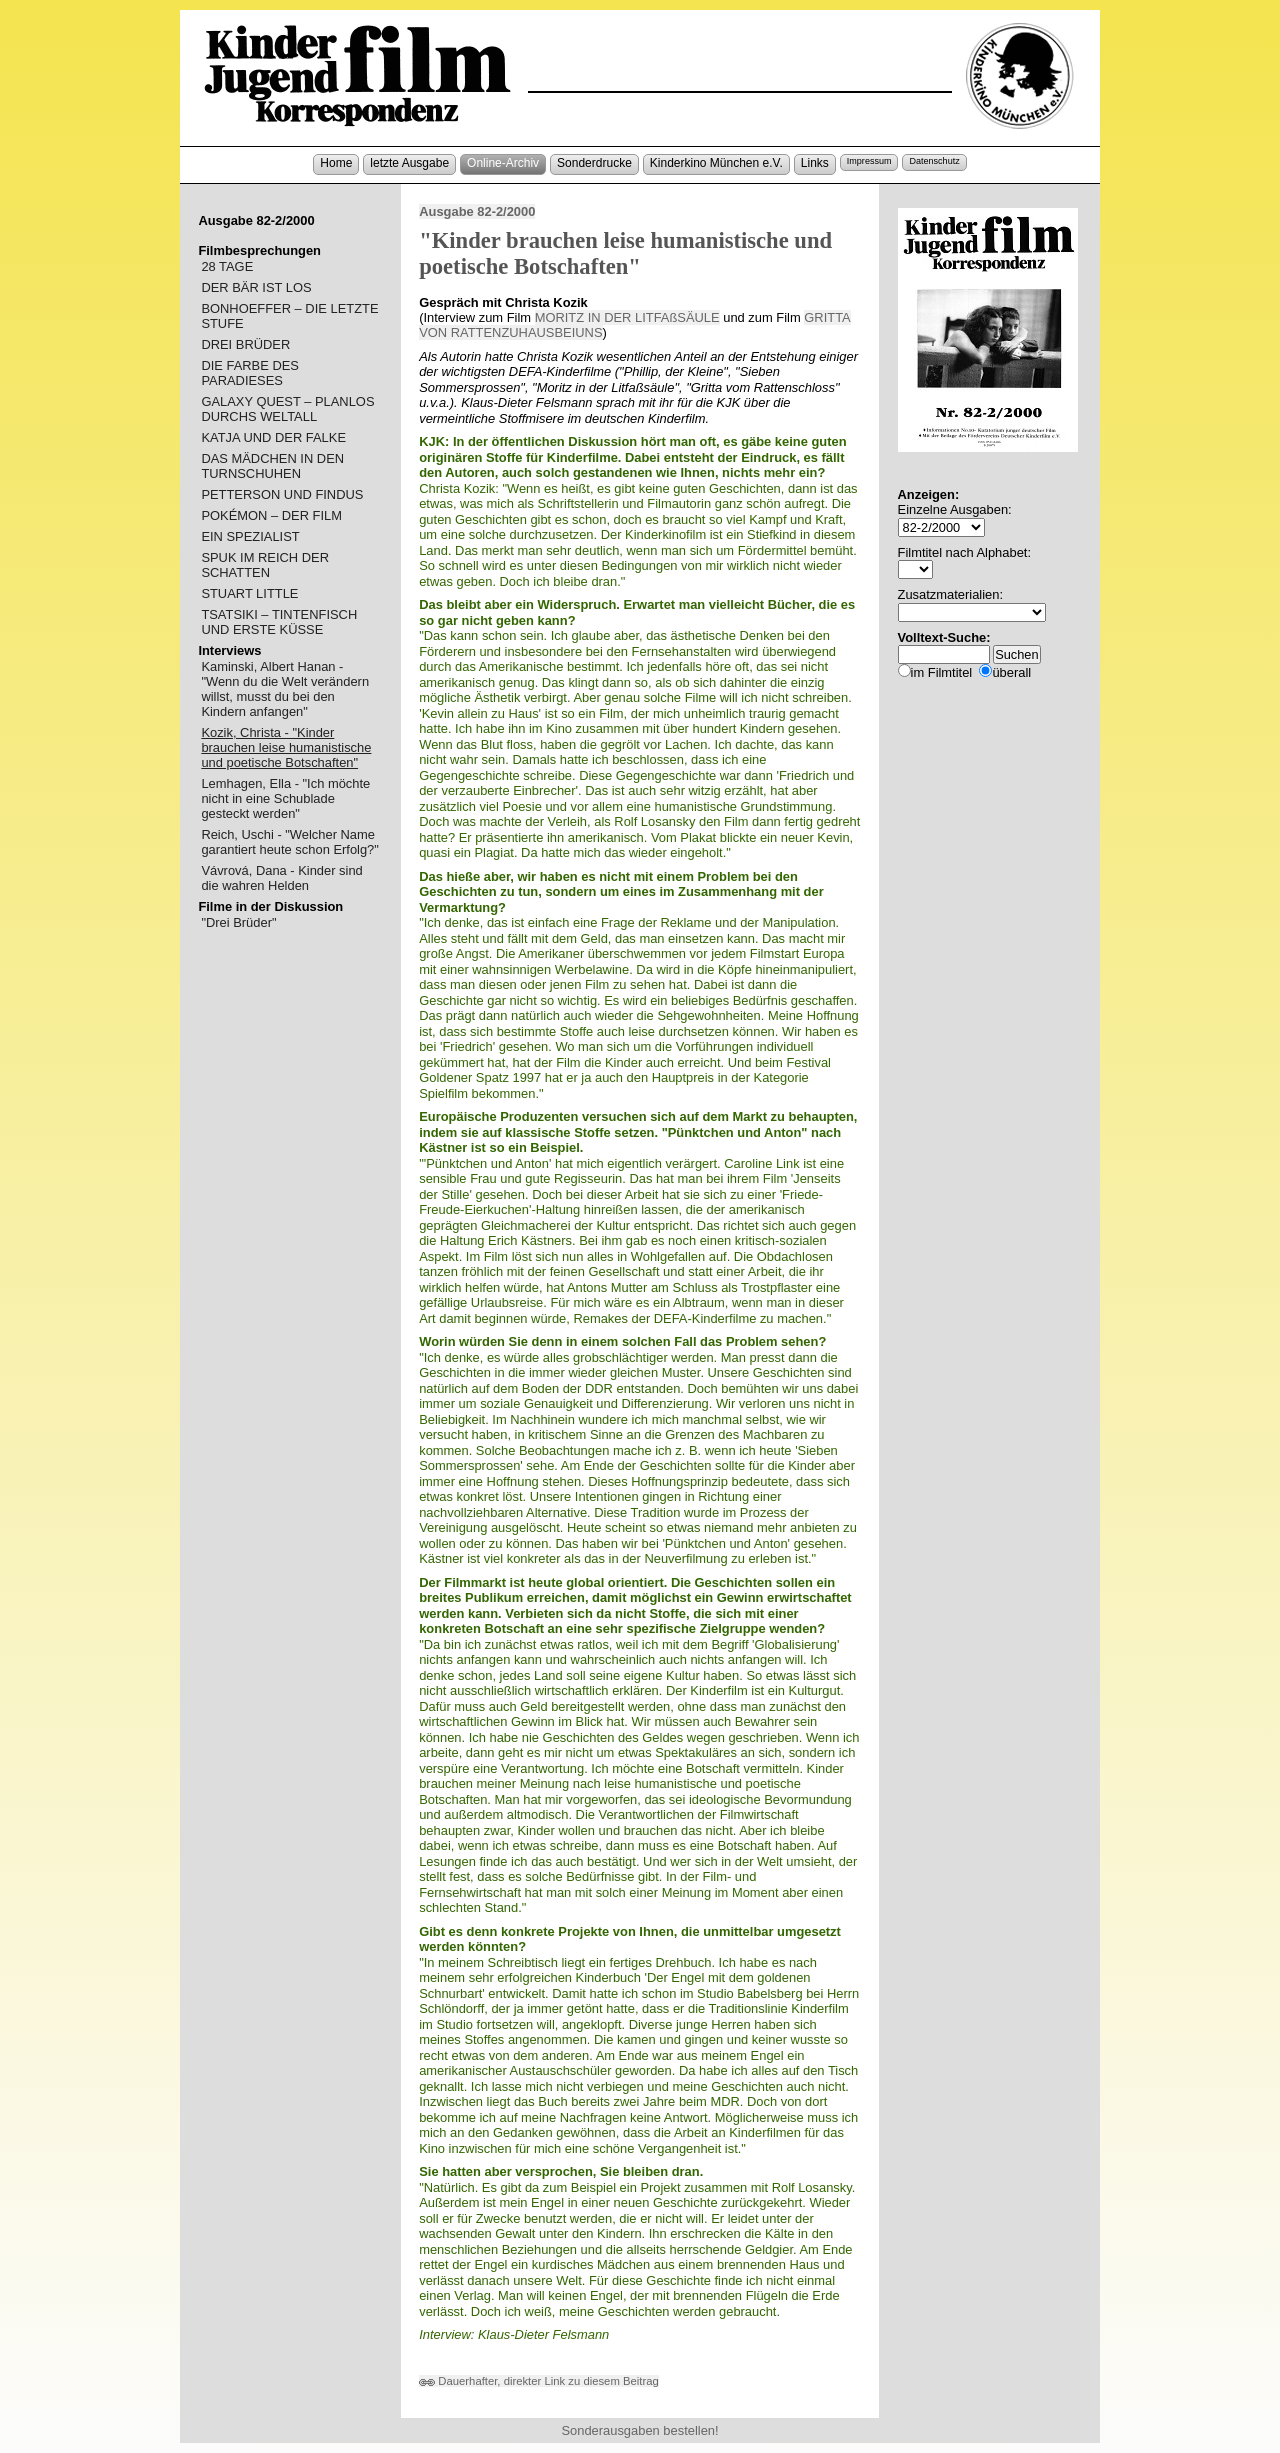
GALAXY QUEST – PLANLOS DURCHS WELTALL (287, 409)
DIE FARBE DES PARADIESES (250, 373)
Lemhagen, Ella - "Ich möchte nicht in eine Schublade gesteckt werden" (285, 798)
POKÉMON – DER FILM (271, 515)
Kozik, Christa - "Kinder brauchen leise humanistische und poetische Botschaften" (286, 747)
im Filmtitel (942, 672)
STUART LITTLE (249, 593)
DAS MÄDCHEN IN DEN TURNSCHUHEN (272, 466)
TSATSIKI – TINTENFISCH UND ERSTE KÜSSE (279, 622)
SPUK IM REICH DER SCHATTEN (265, 565)
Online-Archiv (503, 163)
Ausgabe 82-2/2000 (477, 211)
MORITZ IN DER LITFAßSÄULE (627, 317)
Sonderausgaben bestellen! (639, 2430)
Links (815, 163)
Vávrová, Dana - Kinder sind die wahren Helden (281, 878)
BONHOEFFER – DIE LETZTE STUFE (289, 316)
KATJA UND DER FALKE (273, 437)
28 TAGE (227, 266)
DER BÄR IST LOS (256, 287)
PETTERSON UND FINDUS (282, 494)
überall (1011, 672)
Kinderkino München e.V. (716, 163)
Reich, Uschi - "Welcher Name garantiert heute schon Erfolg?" (290, 842)
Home (336, 163)
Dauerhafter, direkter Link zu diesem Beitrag (539, 2381)
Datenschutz (934, 161)
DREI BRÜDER (245, 344)
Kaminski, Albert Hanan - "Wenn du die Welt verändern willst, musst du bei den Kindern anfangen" (285, 689)
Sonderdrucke (594, 163)
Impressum (869, 161)
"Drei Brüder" (238, 922)
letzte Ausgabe (409, 163)
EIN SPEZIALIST (250, 536)
